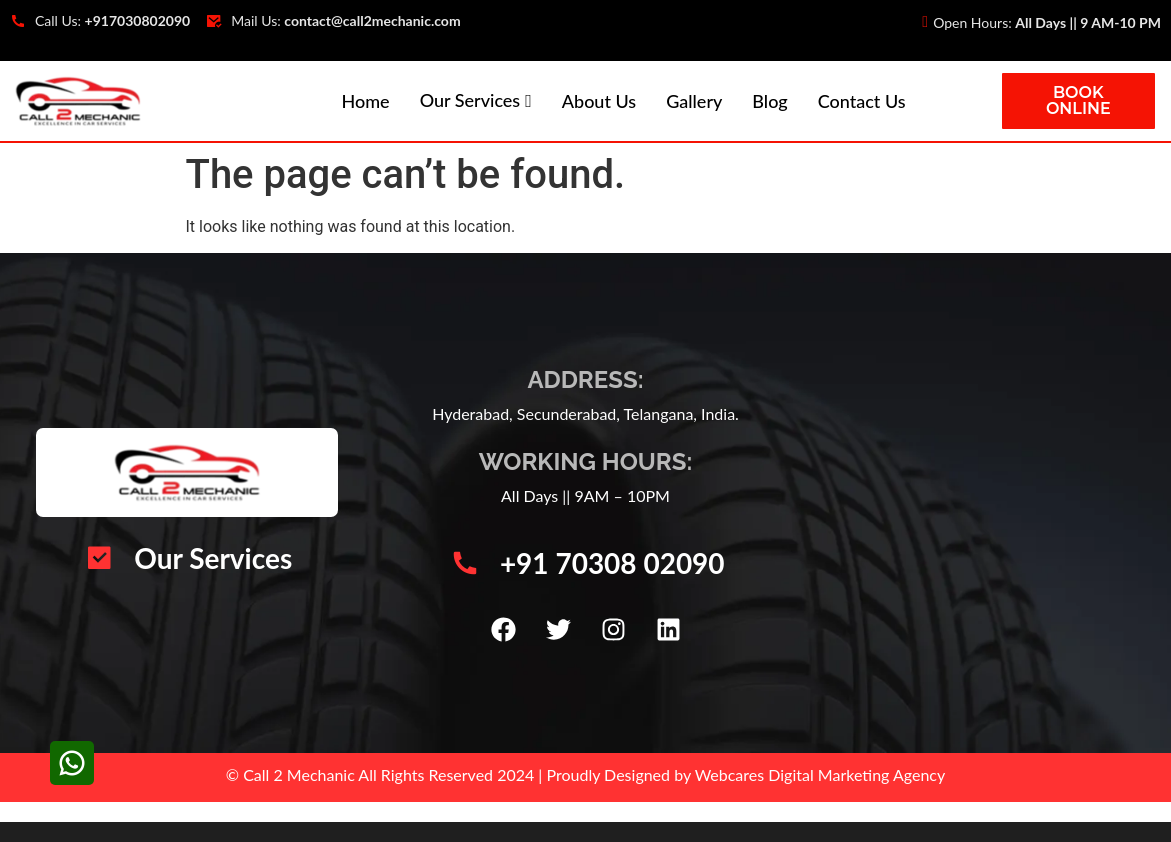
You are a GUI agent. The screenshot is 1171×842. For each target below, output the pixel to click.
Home (366, 101)
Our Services (470, 100)
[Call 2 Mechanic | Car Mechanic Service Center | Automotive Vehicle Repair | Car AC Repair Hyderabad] (981, 503)
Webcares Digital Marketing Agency (820, 774)
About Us (599, 101)
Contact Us (862, 101)
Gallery (694, 101)
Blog (769, 101)
